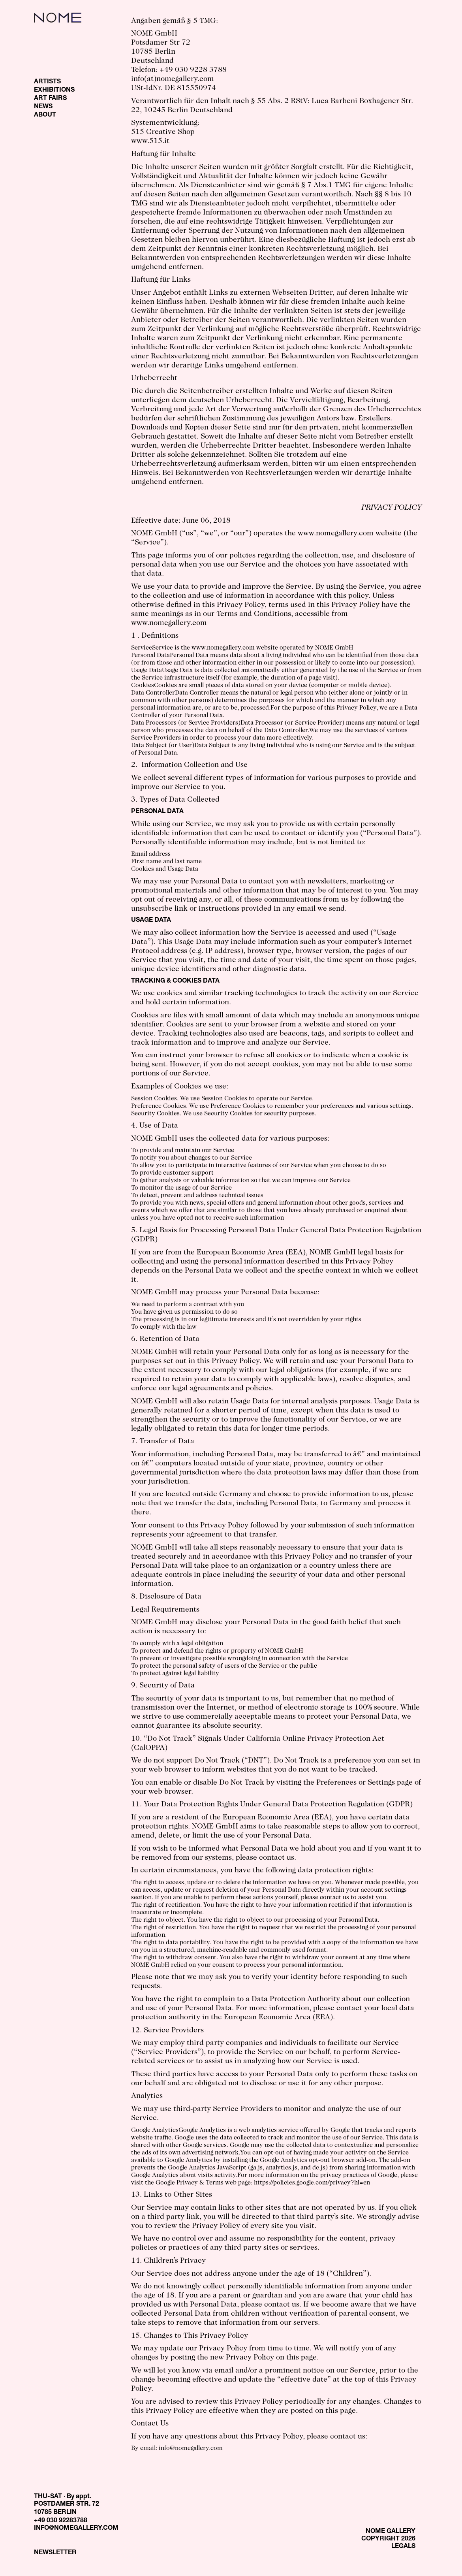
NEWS (43, 107)
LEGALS (403, 2547)
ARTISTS (47, 82)
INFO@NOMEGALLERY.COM (76, 2528)
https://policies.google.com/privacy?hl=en (312, 2183)
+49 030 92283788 (60, 2521)
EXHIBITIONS (54, 90)
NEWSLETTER (55, 2553)
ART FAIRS (50, 99)
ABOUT (45, 115)
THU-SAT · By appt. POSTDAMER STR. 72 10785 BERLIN (66, 2505)
